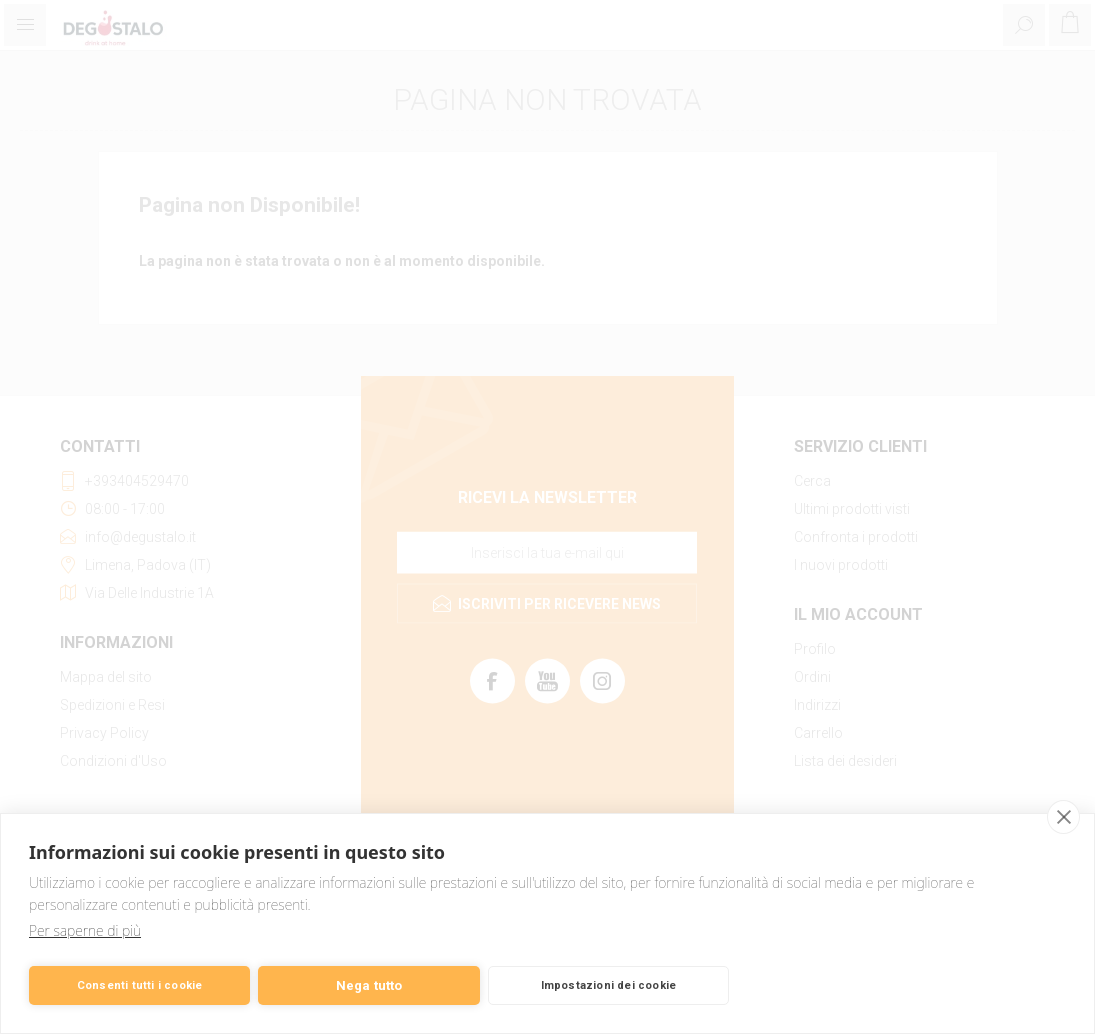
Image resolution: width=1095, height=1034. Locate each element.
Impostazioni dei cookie (609, 985)
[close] (1063, 817)
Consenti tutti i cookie (140, 985)
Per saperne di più (85, 930)
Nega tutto (369, 985)
